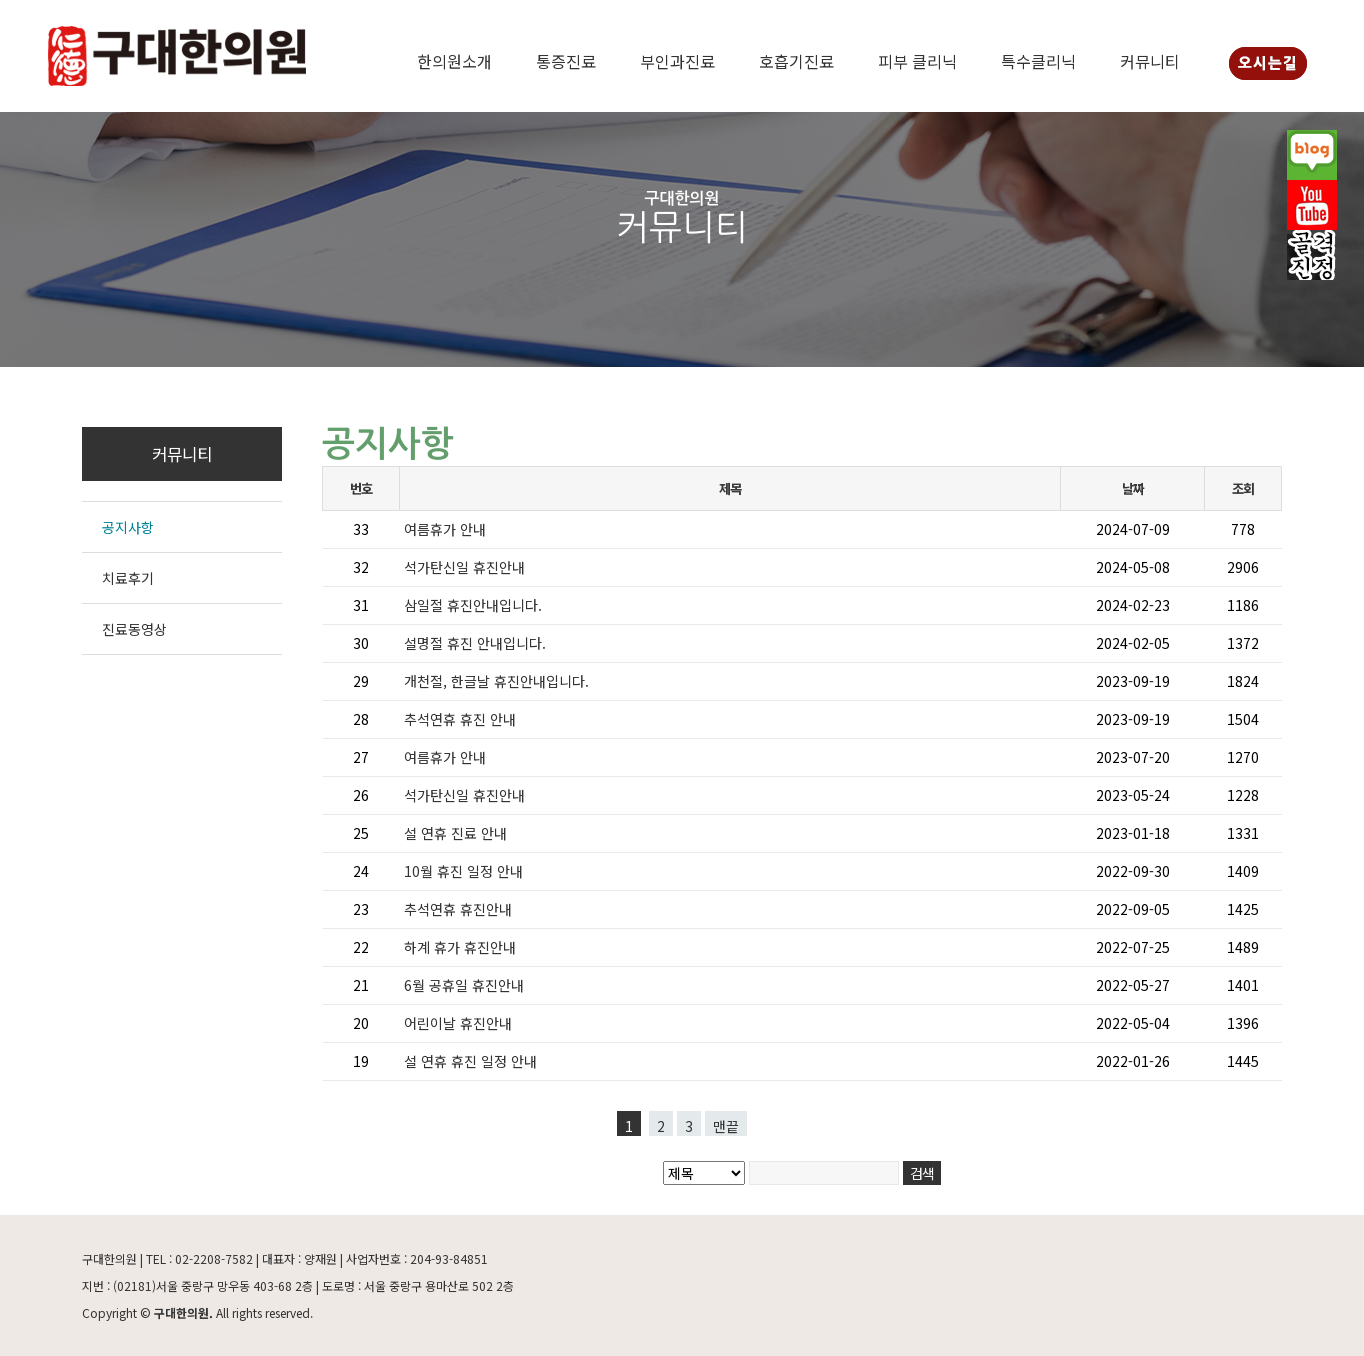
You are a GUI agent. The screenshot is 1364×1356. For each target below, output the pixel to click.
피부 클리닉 (917, 61)
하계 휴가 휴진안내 (460, 947)
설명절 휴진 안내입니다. (475, 643)
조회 (1242, 488)
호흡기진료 (796, 61)
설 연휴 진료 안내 (455, 833)
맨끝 (726, 1126)
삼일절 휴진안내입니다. (473, 605)
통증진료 (566, 61)
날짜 (1132, 488)
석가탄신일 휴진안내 (464, 567)
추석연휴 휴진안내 (458, 909)
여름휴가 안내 (445, 529)
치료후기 (128, 578)
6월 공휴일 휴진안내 (464, 985)
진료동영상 (134, 629)
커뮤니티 (1150, 61)
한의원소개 (454, 61)
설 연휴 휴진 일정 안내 (470, 1061)
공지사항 (128, 527)
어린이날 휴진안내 (458, 1023)
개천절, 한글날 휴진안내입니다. (496, 681)
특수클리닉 (1038, 61)
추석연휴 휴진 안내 (460, 719)
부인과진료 (677, 61)
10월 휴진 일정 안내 (463, 871)
